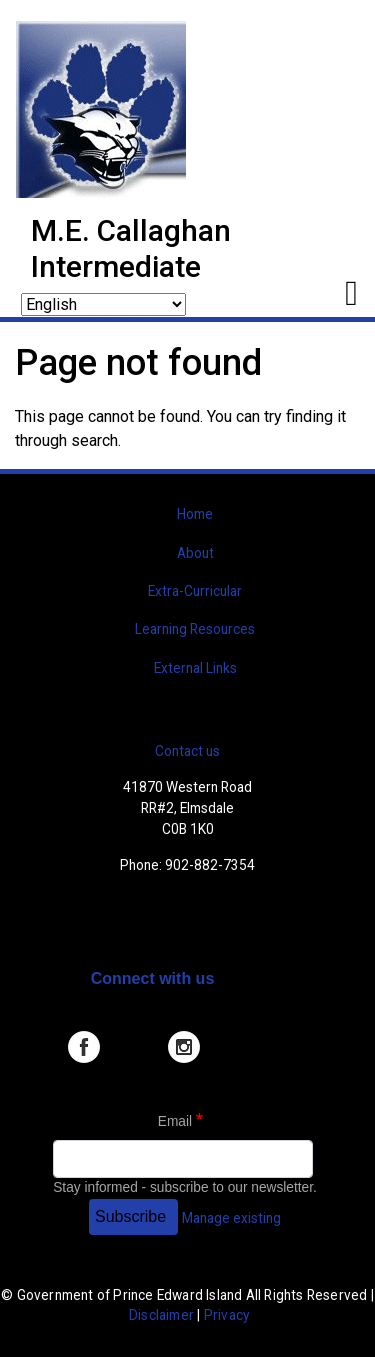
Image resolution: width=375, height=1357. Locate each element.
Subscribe (130, 1216)
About (195, 553)
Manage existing (231, 1218)
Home (195, 514)
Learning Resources (195, 629)
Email (175, 1121)
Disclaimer (161, 1315)
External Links (195, 668)
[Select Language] (103, 304)
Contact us (187, 751)
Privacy (226, 1315)
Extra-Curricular (195, 591)
